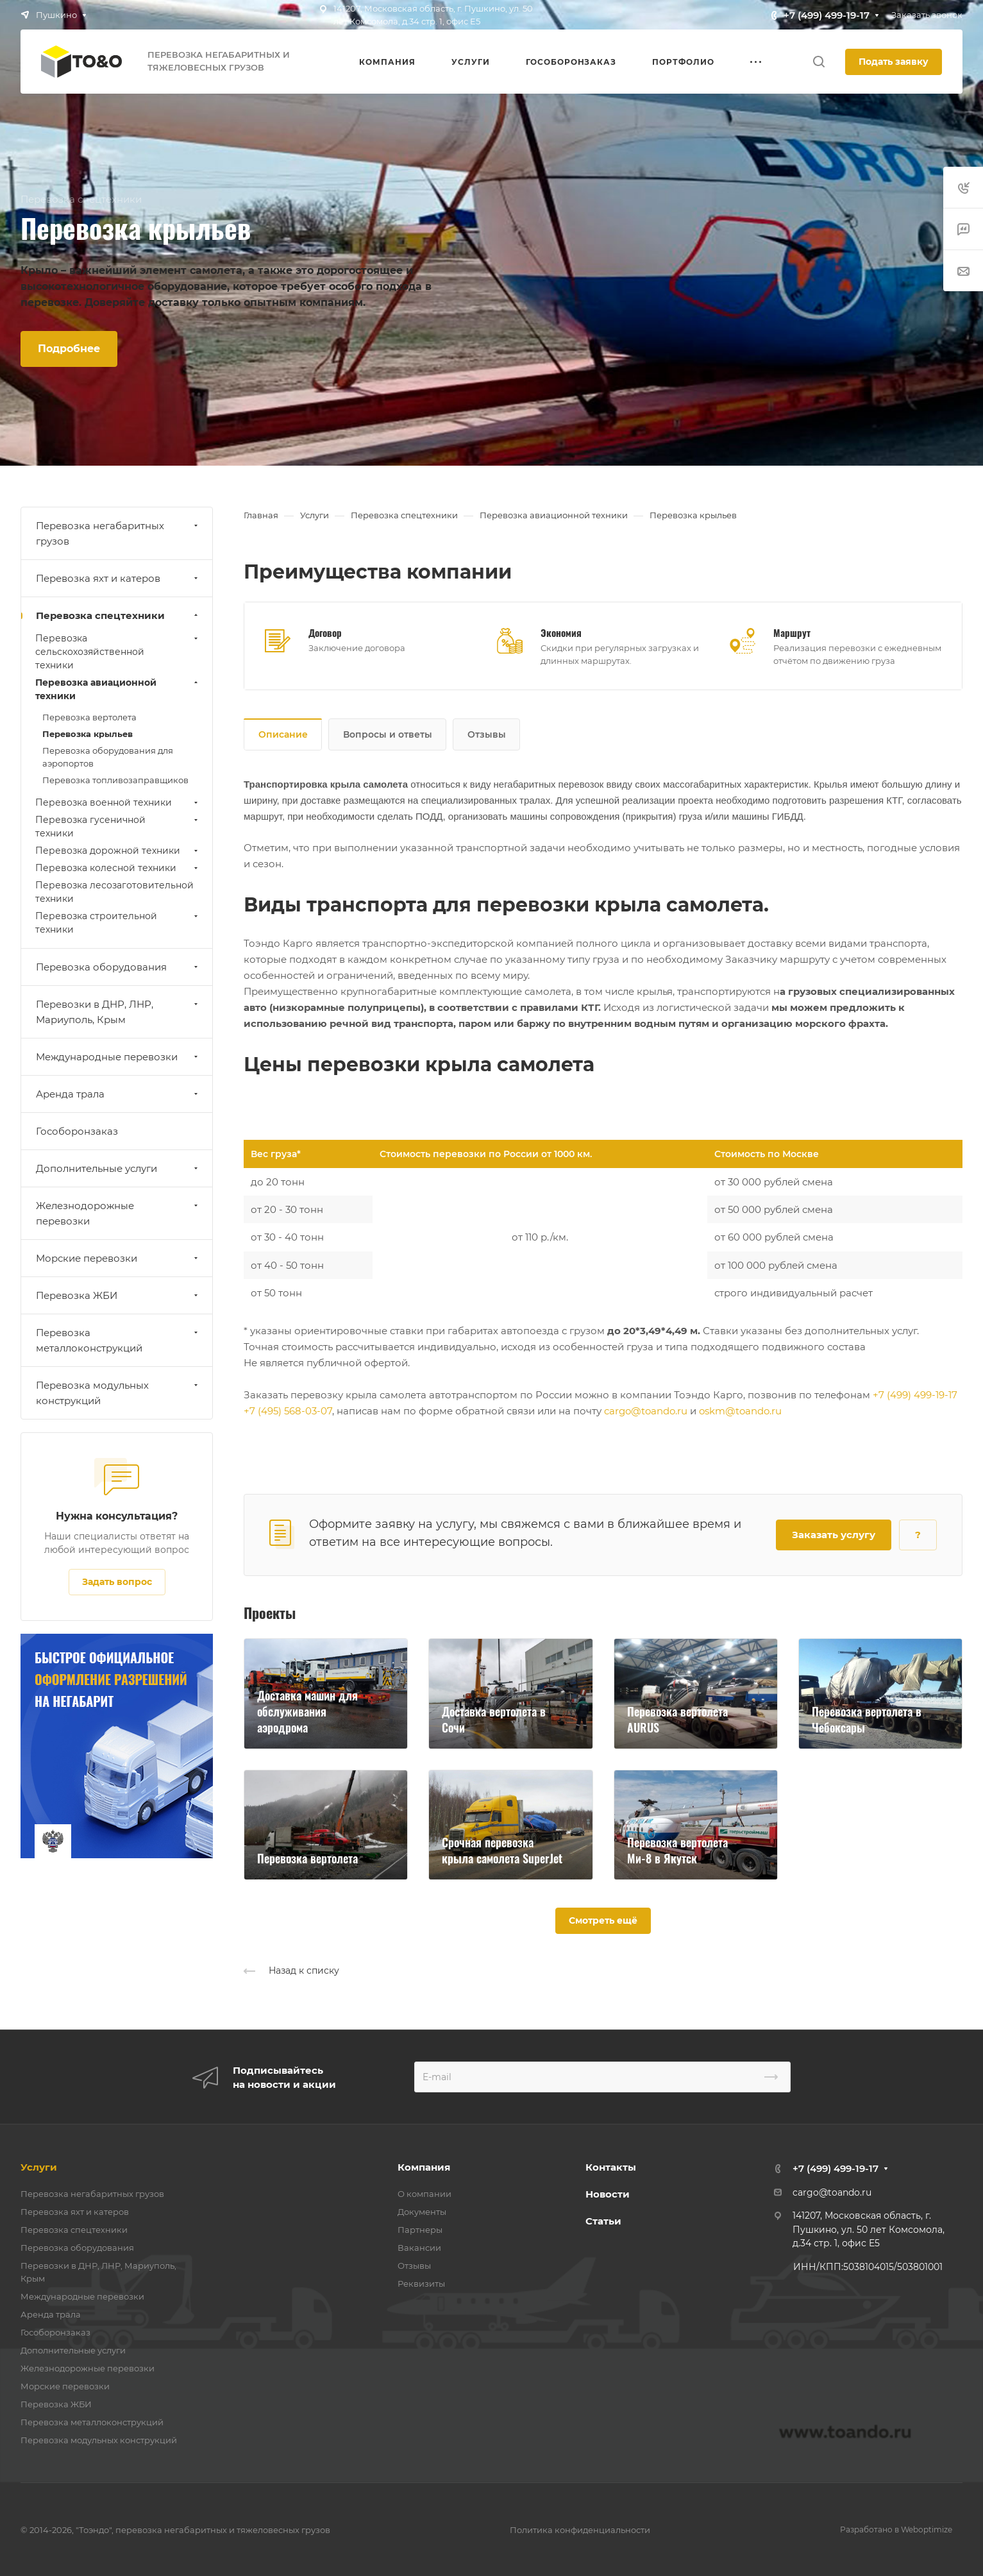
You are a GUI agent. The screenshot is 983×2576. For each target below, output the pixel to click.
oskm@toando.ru (740, 1411)
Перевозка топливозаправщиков (115, 780)
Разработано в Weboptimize (896, 2529)
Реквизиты (421, 2283)
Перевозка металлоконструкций (118, 1340)
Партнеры (420, 2229)
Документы (422, 2212)
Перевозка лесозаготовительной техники (114, 891)
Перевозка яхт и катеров (118, 578)
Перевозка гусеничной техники (118, 826)
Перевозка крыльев (87, 734)
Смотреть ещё (603, 1920)
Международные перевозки (118, 1057)
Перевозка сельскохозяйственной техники (118, 651)
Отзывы (486, 734)
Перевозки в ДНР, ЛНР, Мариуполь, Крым (118, 1012)
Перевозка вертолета (89, 717)
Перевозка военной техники (118, 802)
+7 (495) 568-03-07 (288, 1411)
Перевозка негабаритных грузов (118, 533)
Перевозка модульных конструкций (118, 1393)
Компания (424, 2167)
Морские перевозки (118, 1258)
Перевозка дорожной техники (118, 850)
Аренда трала (118, 1094)
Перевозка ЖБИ (118, 1295)
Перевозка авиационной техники (118, 689)
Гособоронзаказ (77, 1131)
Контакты (610, 2167)
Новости (607, 2194)
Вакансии (419, 2247)
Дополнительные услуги (118, 1168)
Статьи (603, 2221)
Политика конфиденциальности (580, 2530)
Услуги (39, 2167)
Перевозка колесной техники (118, 868)
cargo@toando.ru (645, 1411)
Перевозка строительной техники (118, 922)
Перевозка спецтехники (118, 615)
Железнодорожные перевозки (118, 1213)
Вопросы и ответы (387, 734)
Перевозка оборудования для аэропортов (107, 756)
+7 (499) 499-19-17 (827, 15)
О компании (424, 2194)
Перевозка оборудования (118, 967)
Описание (283, 734)
